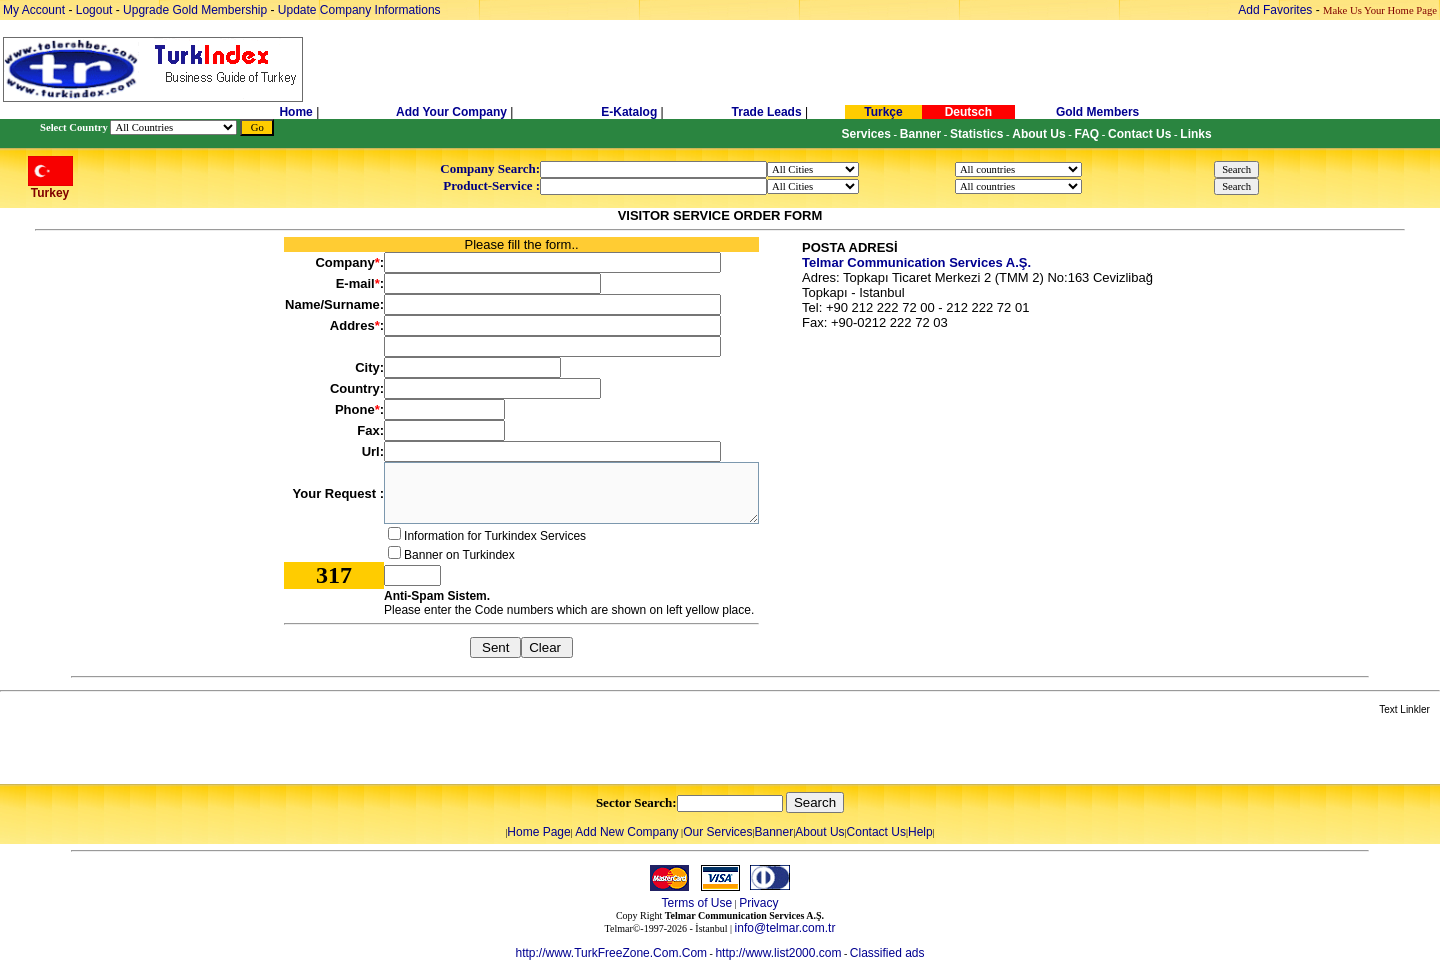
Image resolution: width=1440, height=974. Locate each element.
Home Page (538, 832)
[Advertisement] (237, 751)
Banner (774, 832)
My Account (35, 10)
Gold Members (1097, 112)
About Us (819, 832)
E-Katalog (629, 112)
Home (297, 112)
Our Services (717, 832)
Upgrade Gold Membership (196, 10)
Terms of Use (696, 903)
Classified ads (887, 953)
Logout (94, 10)
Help (920, 832)
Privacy (758, 903)
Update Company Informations (359, 10)
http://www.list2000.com (778, 953)
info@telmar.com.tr (785, 928)
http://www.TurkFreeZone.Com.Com (611, 953)
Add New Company (626, 832)
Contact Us (876, 832)
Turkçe (883, 112)
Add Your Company (453, 112)
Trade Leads (767, 112)
